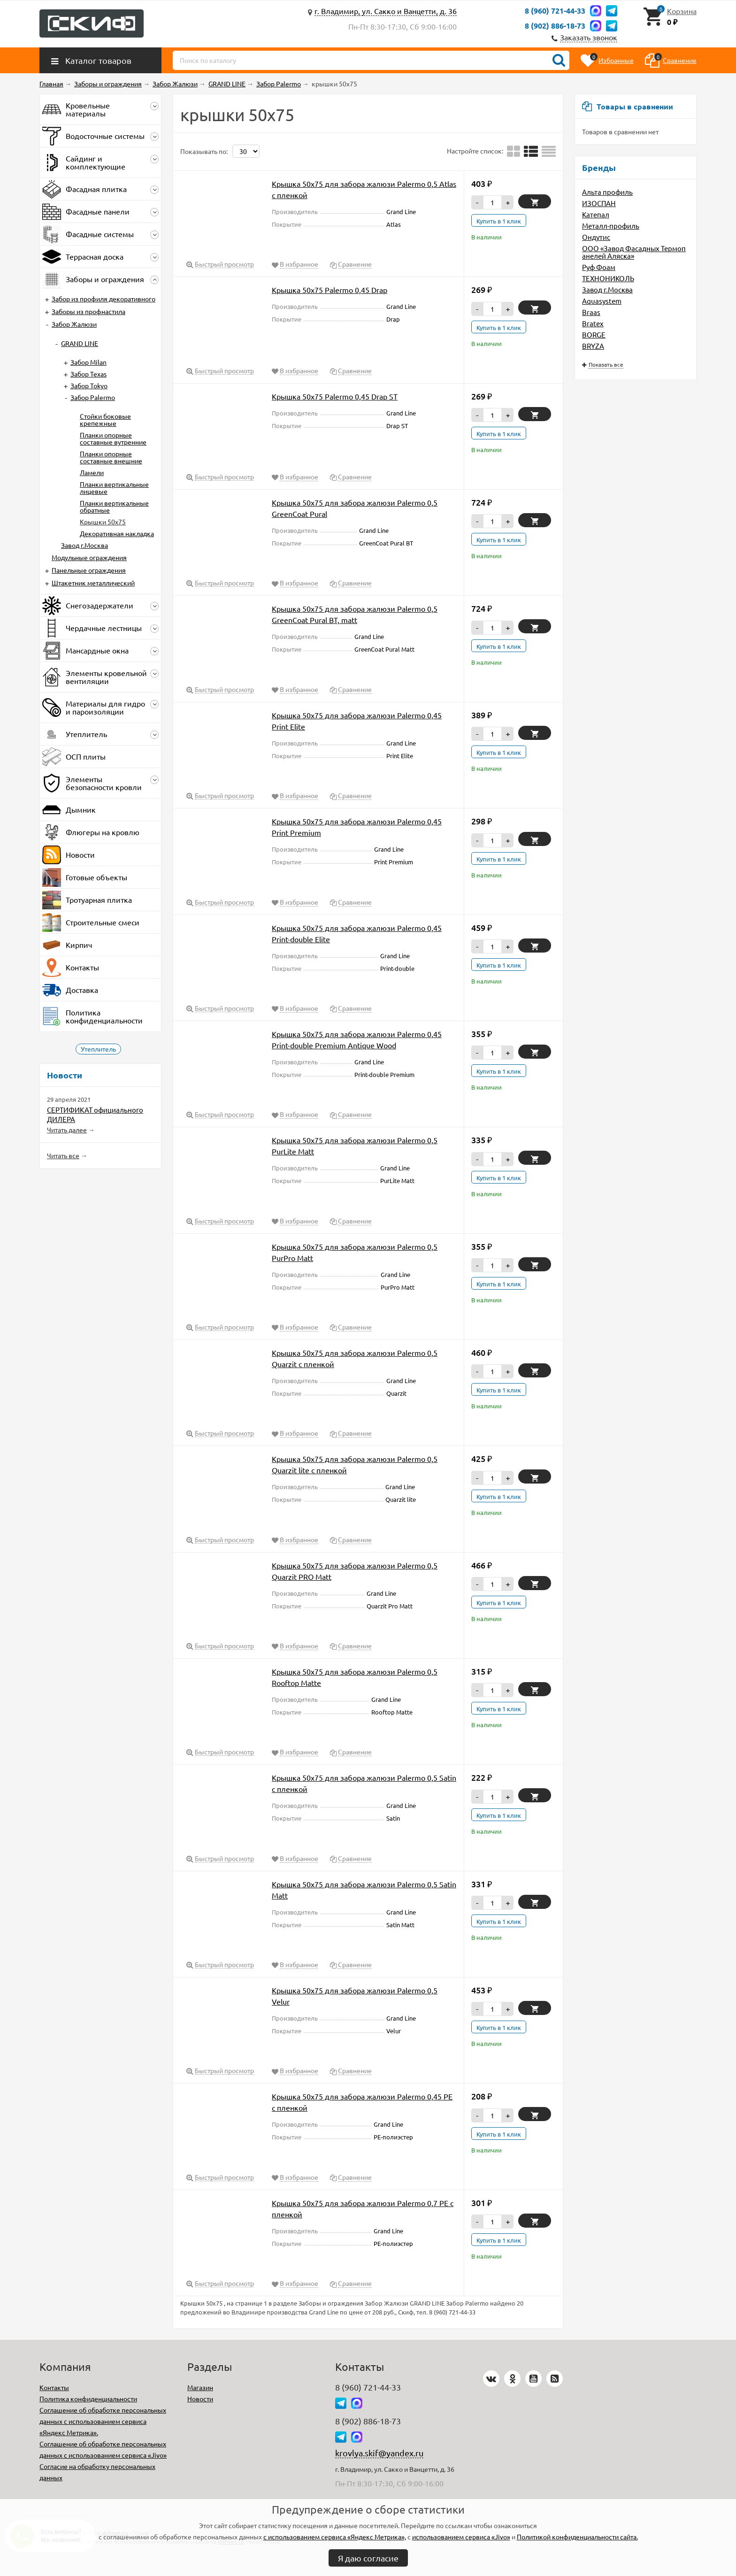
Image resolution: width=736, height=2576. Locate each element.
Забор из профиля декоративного (103, 298)
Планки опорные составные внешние (111, 457)
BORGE (594, 334)
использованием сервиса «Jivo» (461, 2536)
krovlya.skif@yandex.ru (379, 2453)
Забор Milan (88, 362)
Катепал (595, 214)
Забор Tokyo (88, 385)
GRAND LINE (79, 343)
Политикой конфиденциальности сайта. (577, 2536)
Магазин (200, 2387)
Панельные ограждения (89, 570)
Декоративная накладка (117, 533)
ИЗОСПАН (599, 203)
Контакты (54, 2387)
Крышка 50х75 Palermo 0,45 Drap (329, 289)
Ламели (92, 472)
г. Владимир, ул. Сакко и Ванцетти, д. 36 (385, 10)
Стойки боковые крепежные (105, 419)
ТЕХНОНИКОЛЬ (608, 278)
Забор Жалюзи (74, 324)
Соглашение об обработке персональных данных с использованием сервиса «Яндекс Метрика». (102, 2421)
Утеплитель (98, 1049)
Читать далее (67, 1129)
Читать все (63, 1155)
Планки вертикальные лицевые (114, 487)
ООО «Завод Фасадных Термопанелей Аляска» (634, 252)
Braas (591, 312)
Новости (200, 2398)
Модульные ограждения (89, 557)
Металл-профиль (610, 225)
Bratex (593, 323)
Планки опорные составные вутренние (113, 438)
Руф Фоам (598, 266)
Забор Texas (88, 373)
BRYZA (593, 345)
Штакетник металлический (93, 582)
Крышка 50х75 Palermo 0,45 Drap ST (335, 396)
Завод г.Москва (607, 289)
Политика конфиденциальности (88, 2398)
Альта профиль (607, 191)
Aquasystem (601, 300)
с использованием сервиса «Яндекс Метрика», (334, 2536)
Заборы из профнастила (88, 311)
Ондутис (596, 236)
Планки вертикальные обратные (114, 506)
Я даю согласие (368, 2558)
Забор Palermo (92, 397)
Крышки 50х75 (103, 521)
